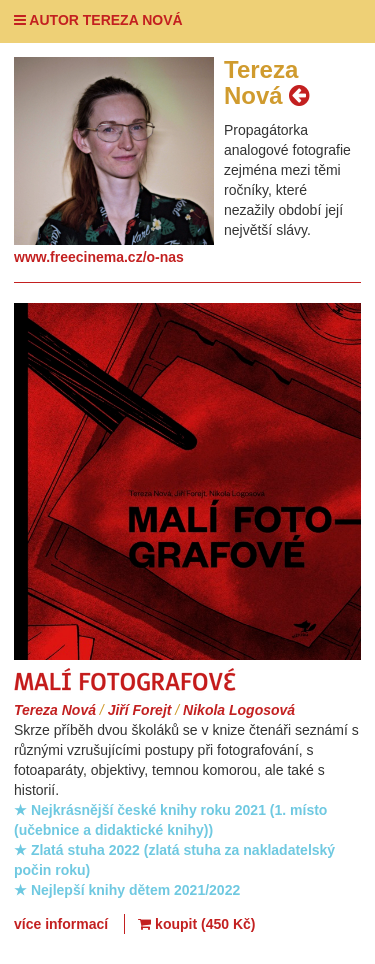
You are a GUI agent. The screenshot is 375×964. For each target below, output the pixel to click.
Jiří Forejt (140, 710)
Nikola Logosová (239, 710)
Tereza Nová (55, 710)
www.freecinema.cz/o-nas (99, 257)
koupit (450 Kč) (196, 924)
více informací (61, 924)
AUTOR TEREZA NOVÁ (98, 20)
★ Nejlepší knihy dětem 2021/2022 (127, 890)
